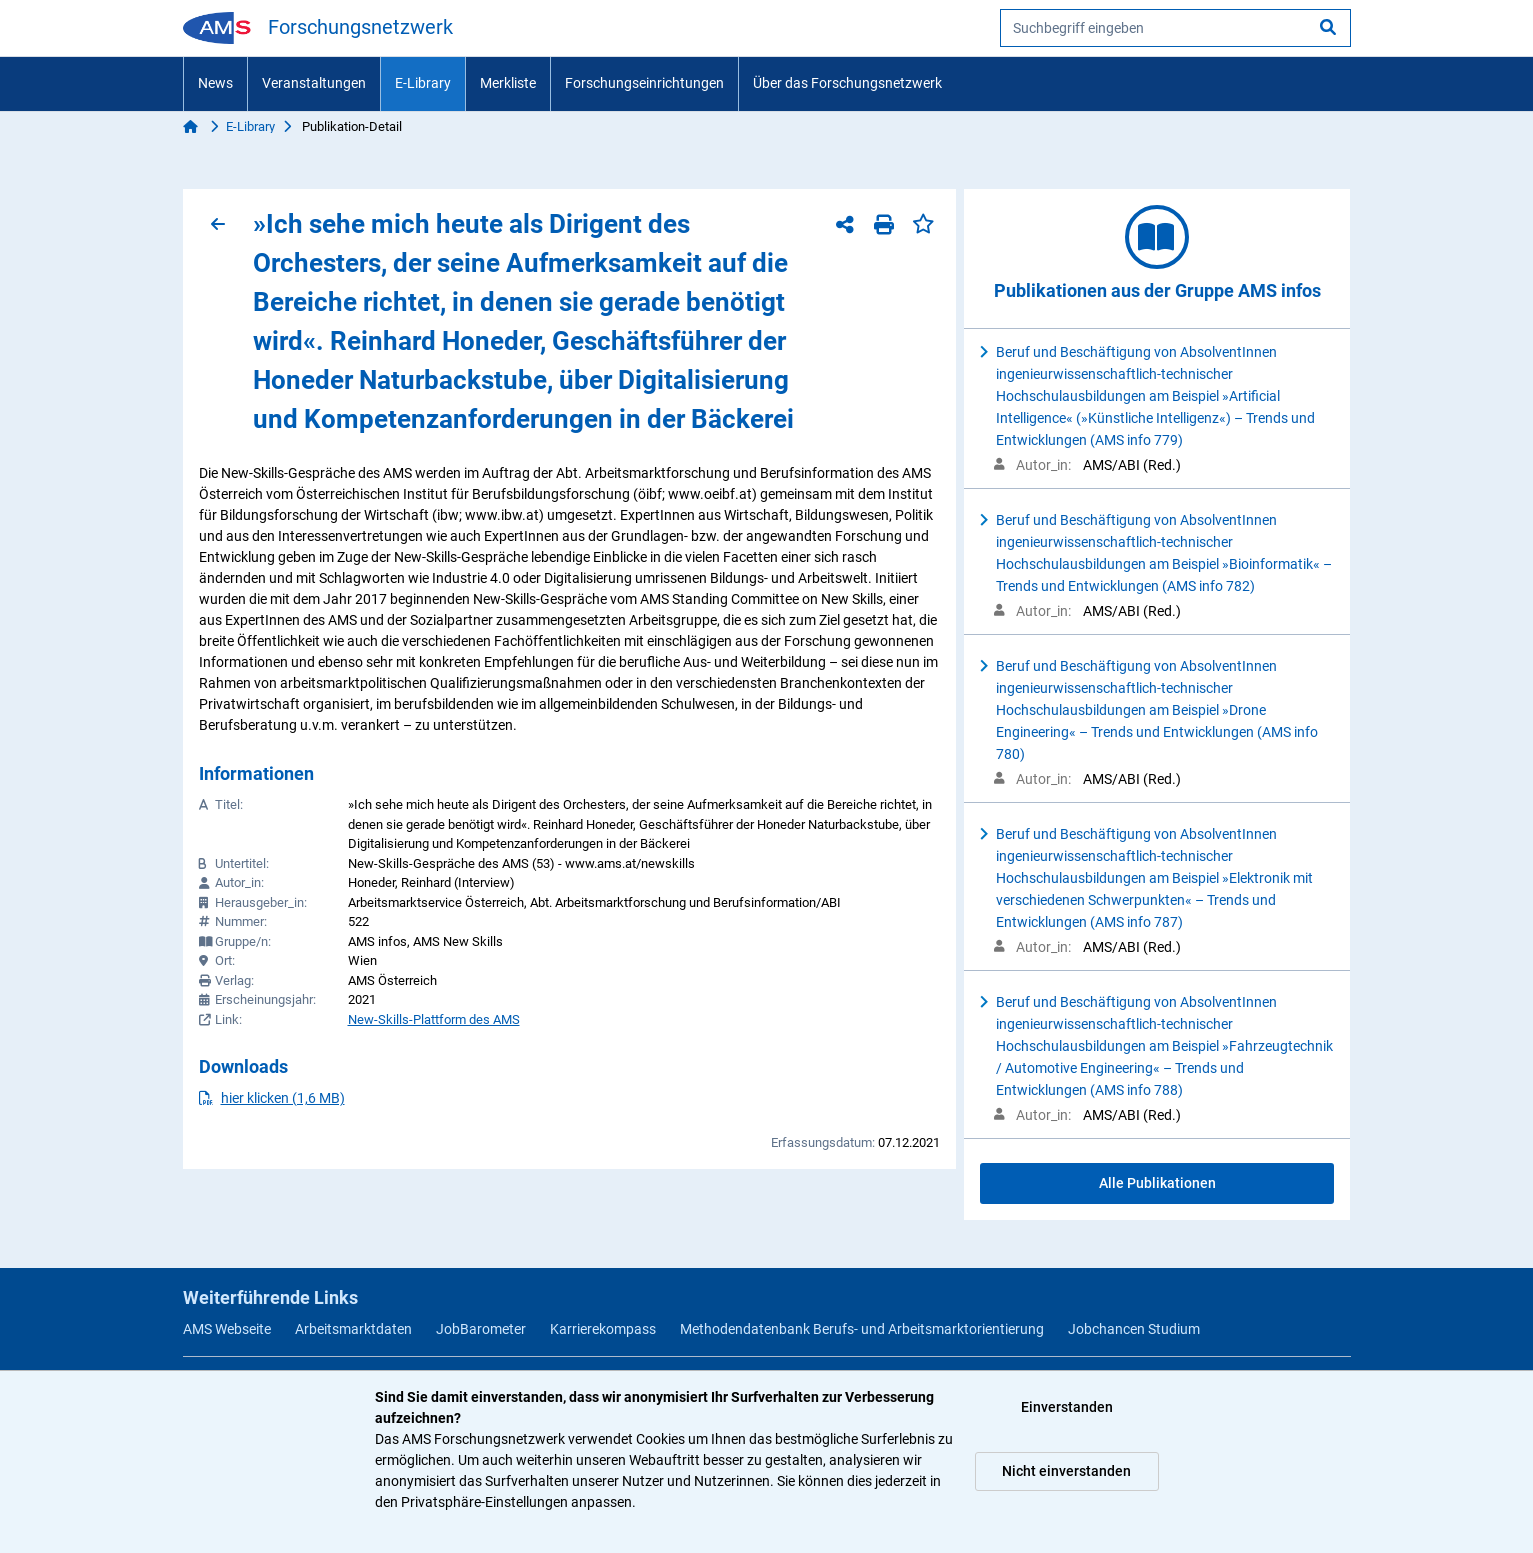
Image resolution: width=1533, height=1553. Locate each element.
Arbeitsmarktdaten (353, 1329)
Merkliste (508, 83)
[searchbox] (1175, 28)
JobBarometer (481, 1329)
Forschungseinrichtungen (644, 83)
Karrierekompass (603, 1329)
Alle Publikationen (1157, 1183)
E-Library (423, 83)
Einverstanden (1067, 1407)
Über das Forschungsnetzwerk (847, 83)
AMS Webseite (227, 1329)
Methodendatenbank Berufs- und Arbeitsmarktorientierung (862, 1329)
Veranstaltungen (314, 83)
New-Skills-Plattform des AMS (434, 1019)
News (215, 83)
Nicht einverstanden (1066, 1471)
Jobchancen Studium (1134, 1329)
